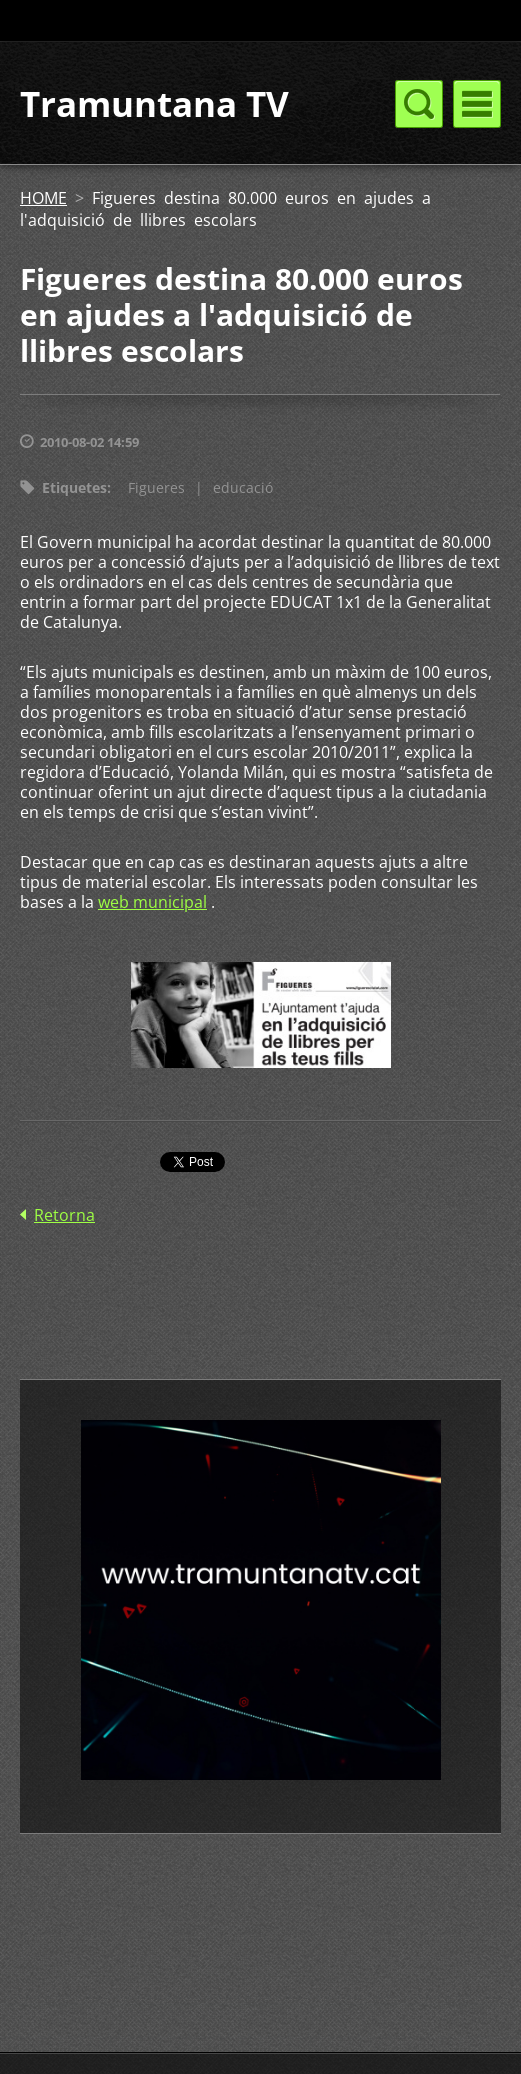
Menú (477, 104)
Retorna (64, 1215)
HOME (43, 198)
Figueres (156, 487)
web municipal (152, 902)
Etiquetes (74, 487)
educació (243, 487)
